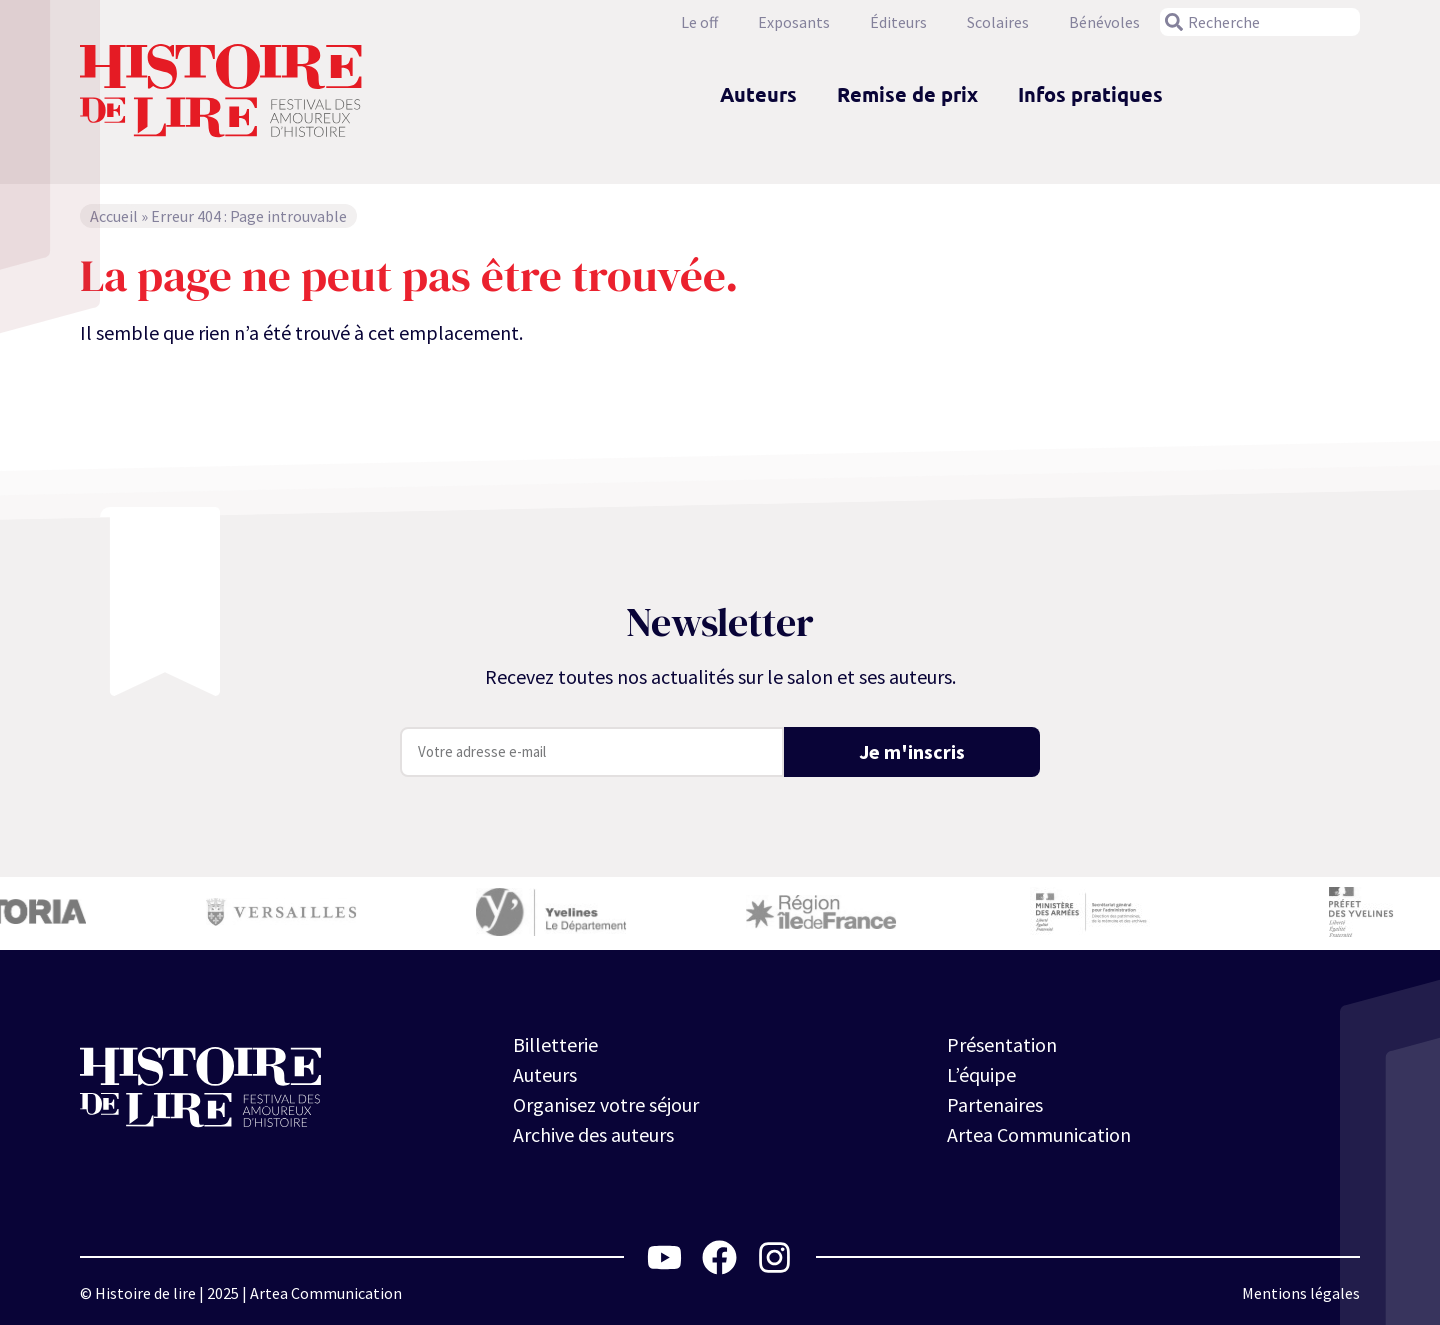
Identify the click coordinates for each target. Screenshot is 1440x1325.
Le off (699, 22)
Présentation (1002, 1044)
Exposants (794, 22)
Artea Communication (1039, 1134)
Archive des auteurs (593, 1134)
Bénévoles (1104, 22)
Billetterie (555, 1044)
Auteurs (758, 94)
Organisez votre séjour (606, 1104)
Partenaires (995, 1104)
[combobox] (1260, 22)
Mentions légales (1301, 1293)
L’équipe (981, 1074)
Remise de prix (907, 94)
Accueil (114, 216)
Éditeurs (898, 22)
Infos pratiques (1090, 94)
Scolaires (998, 22)
